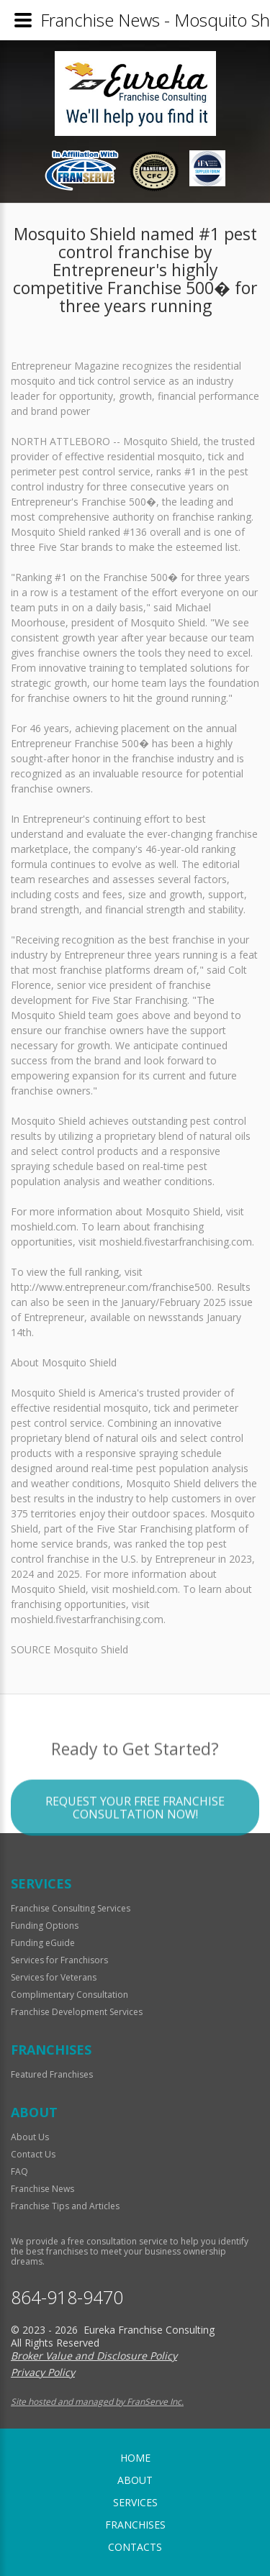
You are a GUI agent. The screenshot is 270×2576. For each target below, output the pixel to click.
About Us (30, 2137)
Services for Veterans (53, 1977)
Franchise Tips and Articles (65, 2206)
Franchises (135, 2524)
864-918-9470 (67, 2297)
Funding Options (44, 1925)
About (135, 2480)
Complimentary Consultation (69, 1994)
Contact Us (33, 2154)
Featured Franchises (52, 2074)
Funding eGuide (43, 1943)
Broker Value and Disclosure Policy (94, 2355)
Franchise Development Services (77, 2012)
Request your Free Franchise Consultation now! (135, 1836)
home (135, 2458)
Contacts (135, 2547)
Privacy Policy (43, 2372)
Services (135, 2502)
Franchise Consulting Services (70, 1908)
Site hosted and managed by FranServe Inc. (97, 2401)
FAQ (19, 2171)
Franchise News (42, 2189)
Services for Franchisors (59, 1960)
